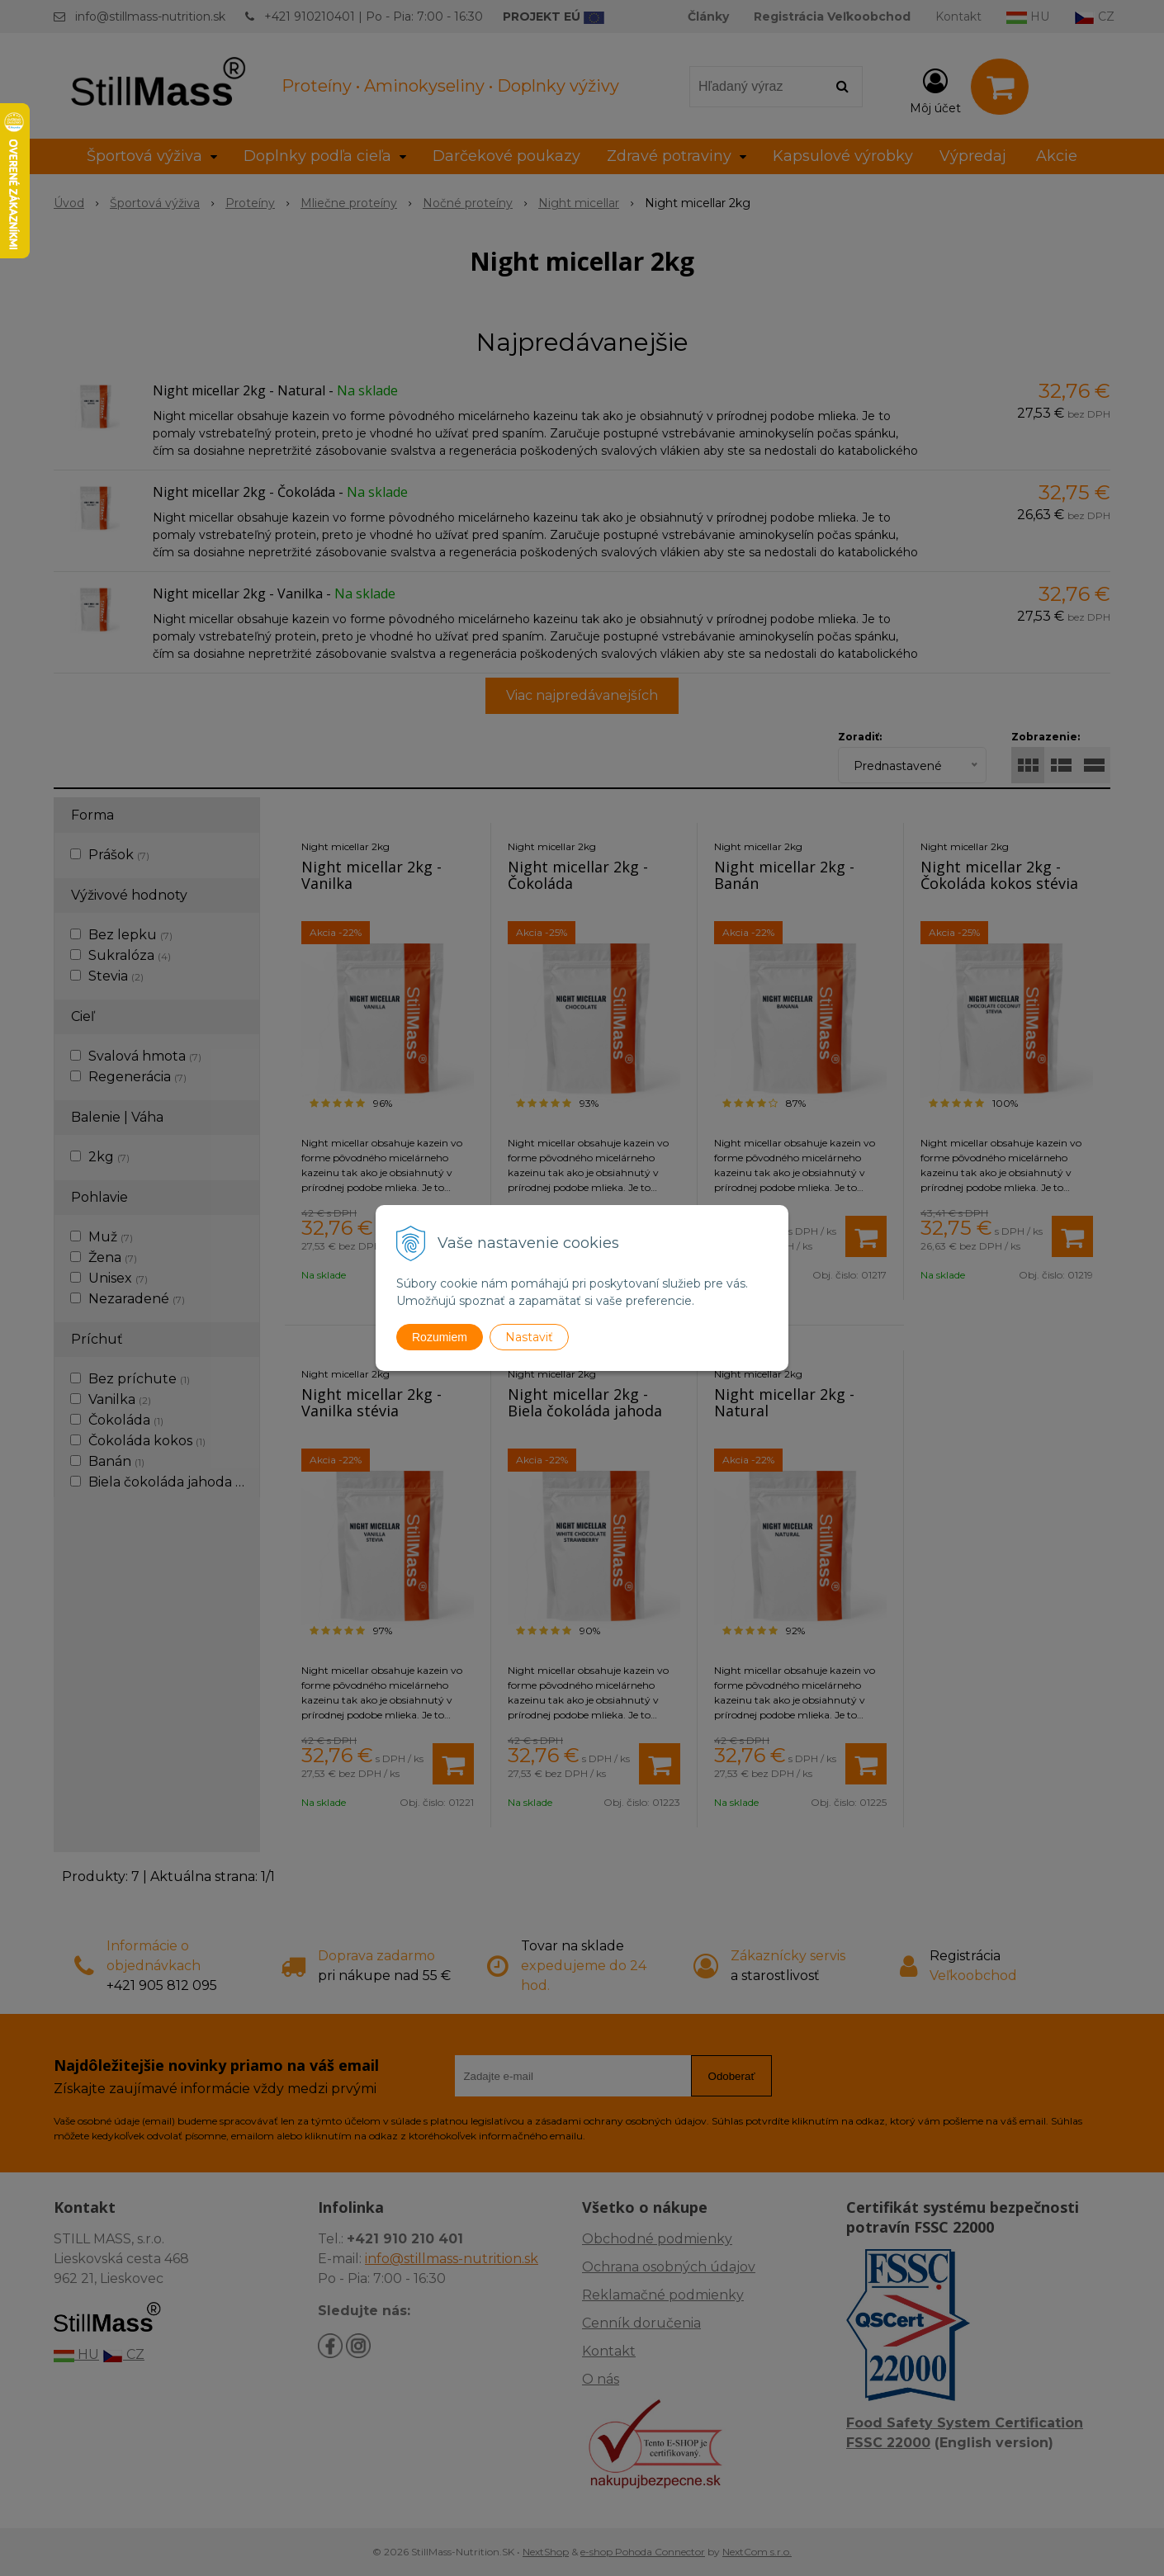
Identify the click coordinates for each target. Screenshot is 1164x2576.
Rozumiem (439, 1337)
